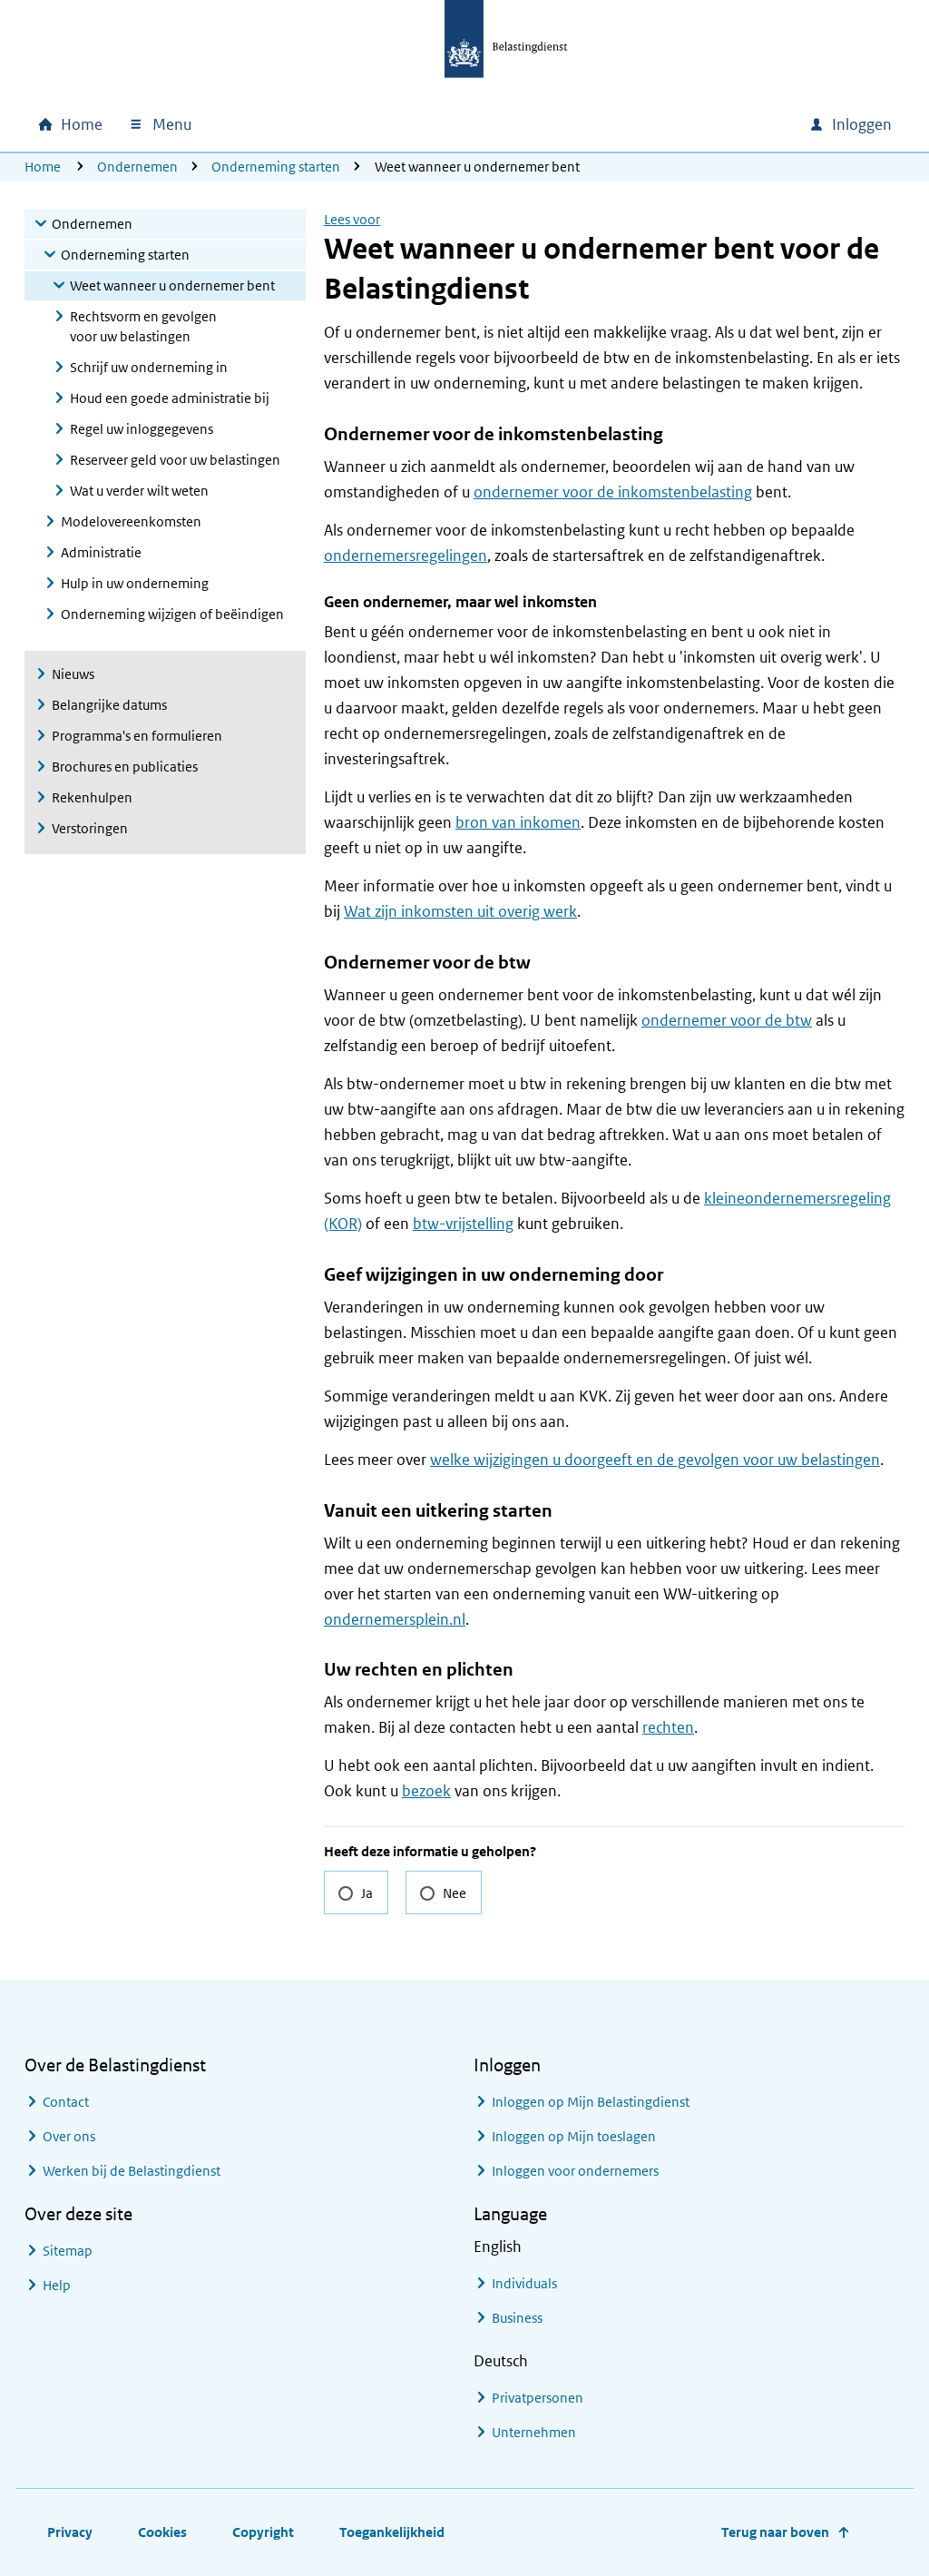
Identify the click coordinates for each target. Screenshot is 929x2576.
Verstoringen (90, 828)
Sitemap (68, 2250)
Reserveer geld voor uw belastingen (175, 459)
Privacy (70, 2532)
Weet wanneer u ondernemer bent (172, 285)
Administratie (101, 552)
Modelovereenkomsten (131, 521)
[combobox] (639, 124)
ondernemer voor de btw (726, 1020)
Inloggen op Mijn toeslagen (574, 2136)
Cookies (162, 2532)
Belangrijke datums (109, 704)
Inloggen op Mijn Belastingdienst (590, 2101)
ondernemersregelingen (405, 555)
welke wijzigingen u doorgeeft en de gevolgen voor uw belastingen (655, 1460)
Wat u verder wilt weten (139, 490)
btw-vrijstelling (463, 1224)
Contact (66, 2101)
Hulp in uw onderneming (135, 583)
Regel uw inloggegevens (141, 429)
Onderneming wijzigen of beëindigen (172, 614)
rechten (668, 1727)
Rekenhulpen (92, 797)
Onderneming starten (275, 166)
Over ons (69, 2136)
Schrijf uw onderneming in (149, 367)
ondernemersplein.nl (394, 1619)
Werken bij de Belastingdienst (131, 2170)
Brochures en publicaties (125, 766)
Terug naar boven (775, 2532)
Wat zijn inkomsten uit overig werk (460, 911)
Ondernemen (137, 166)
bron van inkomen (518, 822)
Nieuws (73, 674)
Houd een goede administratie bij (169, 398)
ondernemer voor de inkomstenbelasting (613, 492)
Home (42, 166)
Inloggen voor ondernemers (575, 2170)
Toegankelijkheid (392, 2532)
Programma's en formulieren (137, 735)
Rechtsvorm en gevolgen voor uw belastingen (143, 326)
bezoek (426, 1791)
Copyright (263, 2532)
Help (57, 2285)
